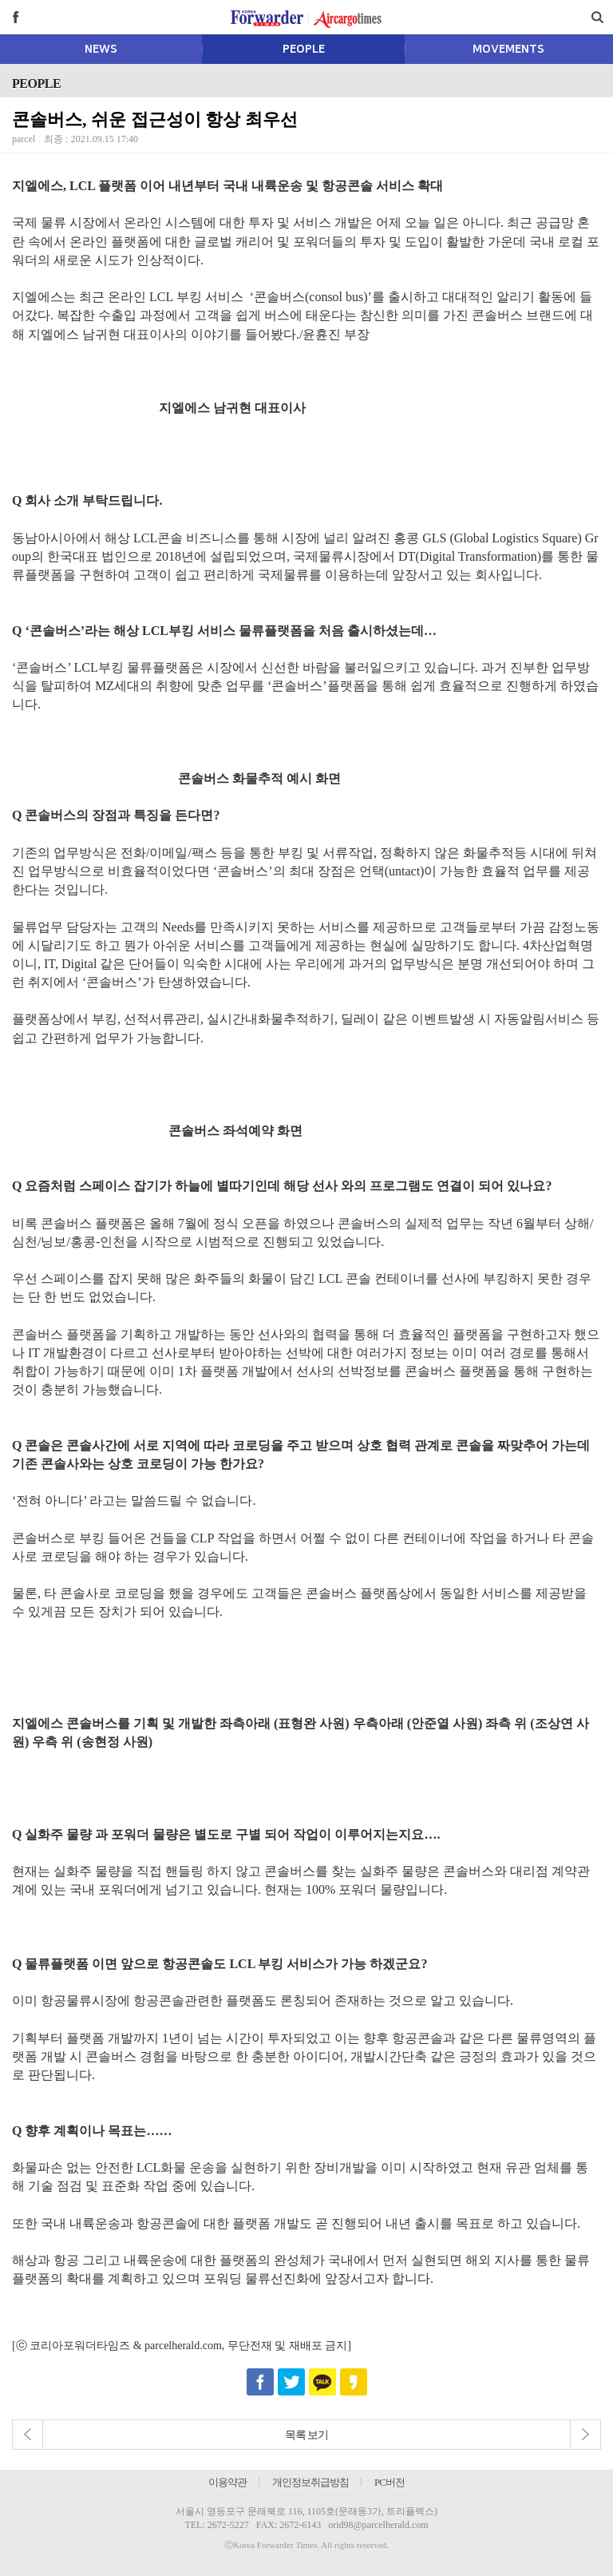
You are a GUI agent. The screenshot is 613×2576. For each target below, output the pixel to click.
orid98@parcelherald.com (378, 2524)
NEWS (101, 49)
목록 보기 (307, 2435)
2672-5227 (228, 2524)
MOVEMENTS (508, 49)
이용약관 (227, 2482)
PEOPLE (304, 49)
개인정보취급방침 (310, 2482)
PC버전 (389, 2482)
